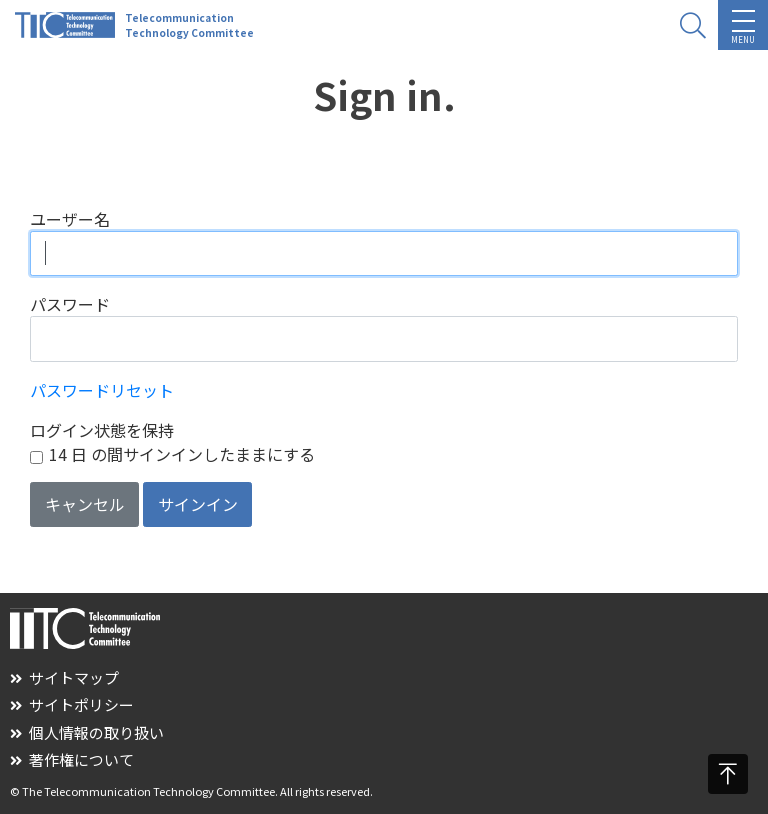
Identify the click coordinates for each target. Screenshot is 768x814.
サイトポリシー (72, 704)
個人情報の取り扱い (87, 732)
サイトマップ (64, 677)
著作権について (72, 759)
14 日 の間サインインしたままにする (182, 454)
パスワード (70, 304)
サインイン (198, 504)
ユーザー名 (70, 219)
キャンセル (85, 504)
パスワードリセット (102, 390)
